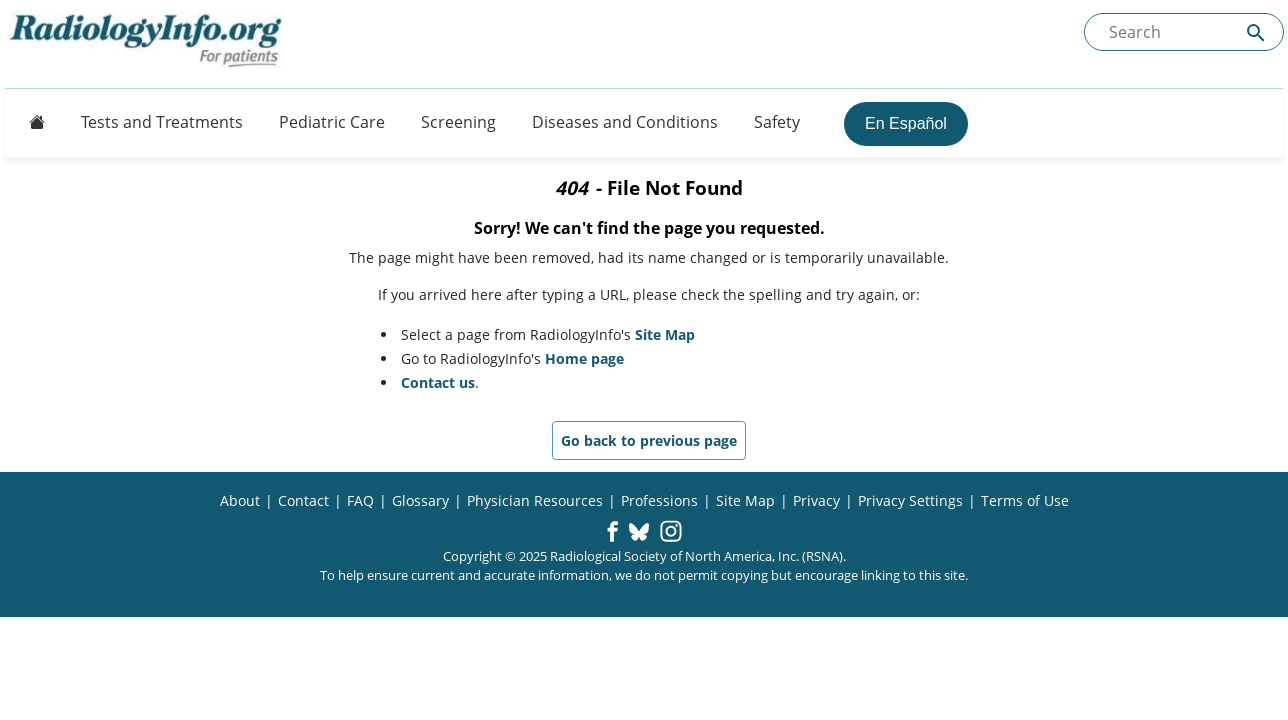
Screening (458, 122)
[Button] (31, 122)
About (240, 500)
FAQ (360, 500)
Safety (777, 122)
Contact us (438, 382)
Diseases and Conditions (625, 122)
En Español (906, 123)
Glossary (420, 500)
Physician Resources (535, 500)
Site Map (665, 334)
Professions (659, 500)
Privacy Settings (910, 500)
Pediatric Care (332, 122)
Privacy (816, 500)
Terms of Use (1025, 500)
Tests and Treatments (162, 122)
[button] (612, 533)
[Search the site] (1184, 32)
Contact (303, 500)
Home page (584, 358)
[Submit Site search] (1256, 32)
